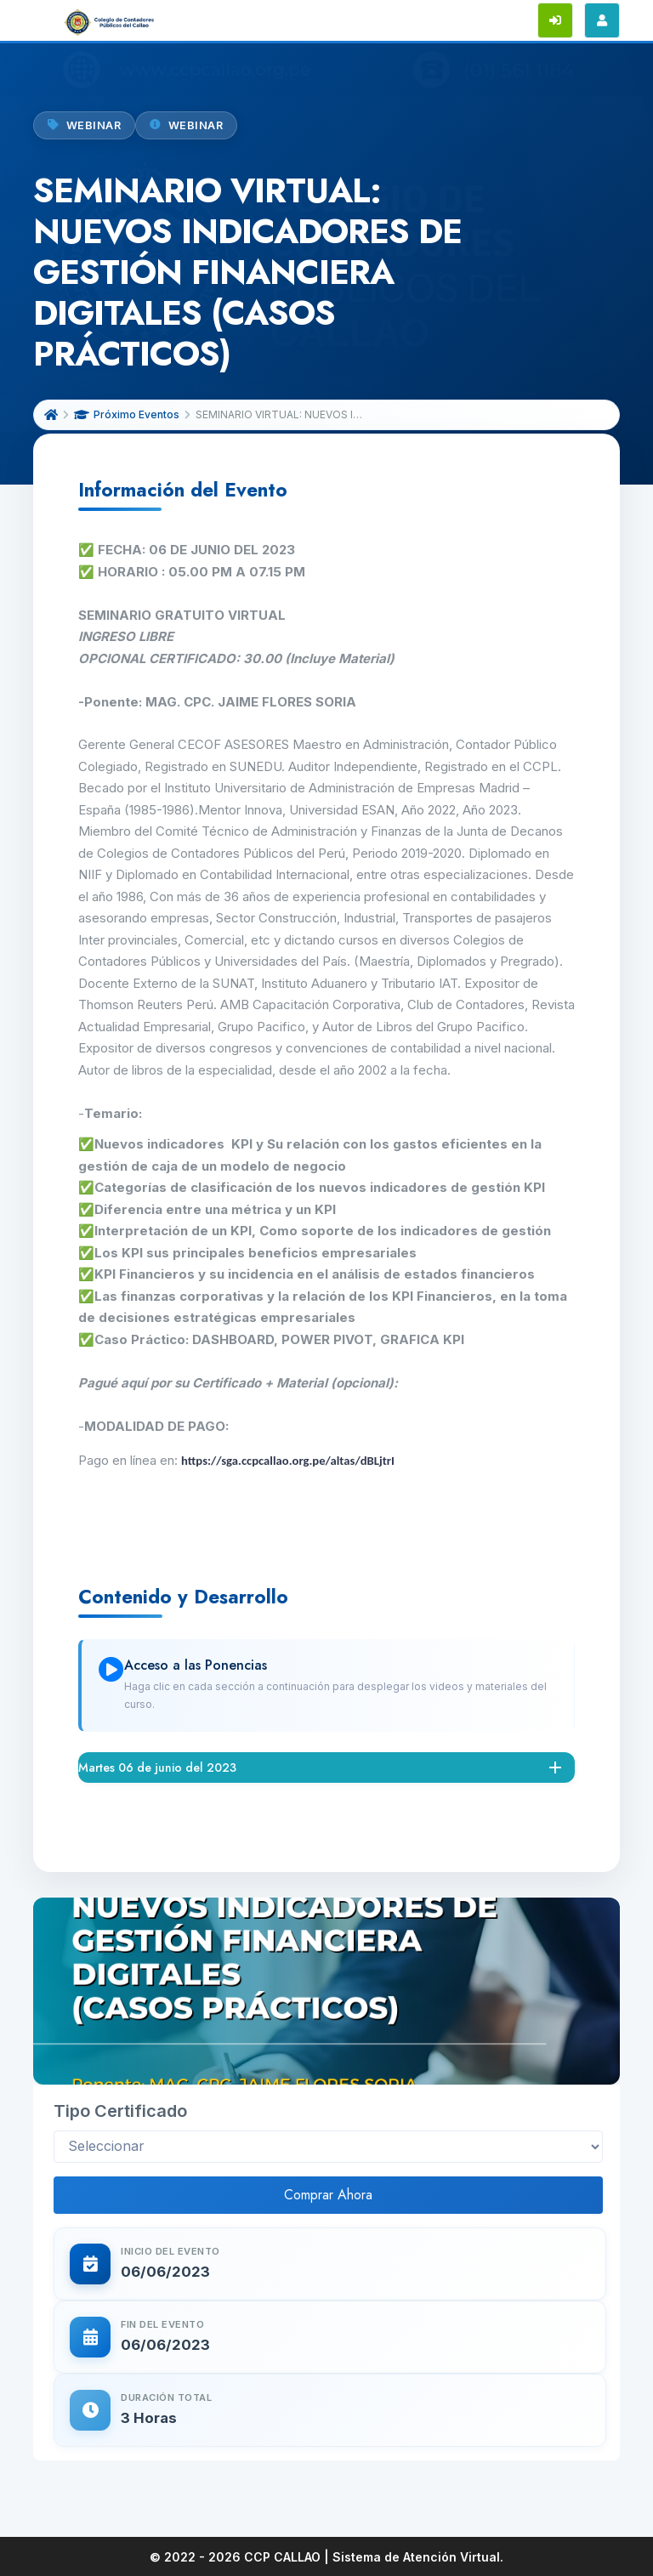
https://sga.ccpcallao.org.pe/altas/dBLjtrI (288, 1460)
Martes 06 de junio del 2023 (157, 1767)
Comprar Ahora (328, 2194)
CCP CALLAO (282, 2557)
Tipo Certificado (120, 2111)
